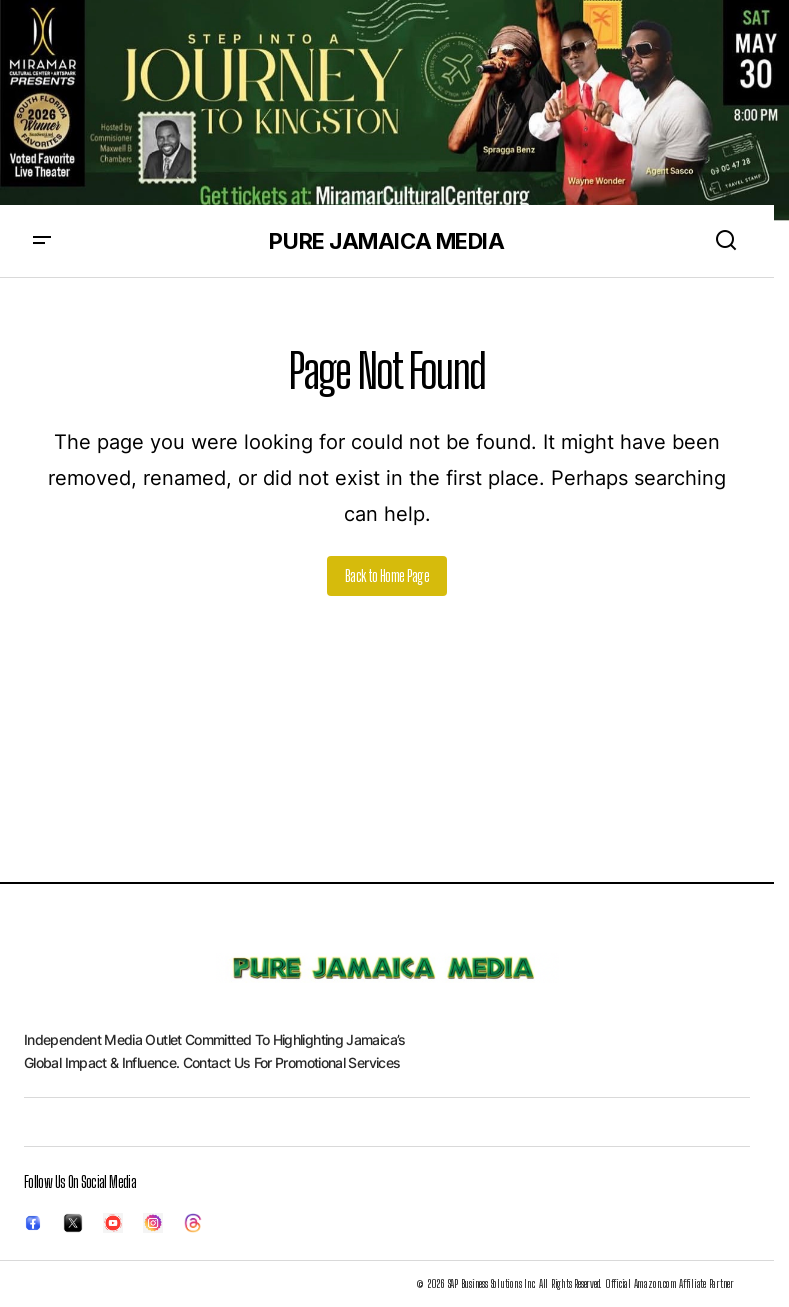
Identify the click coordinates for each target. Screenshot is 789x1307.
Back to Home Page (387, 575)
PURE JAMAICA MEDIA (386, 241)
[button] (42, 241)
